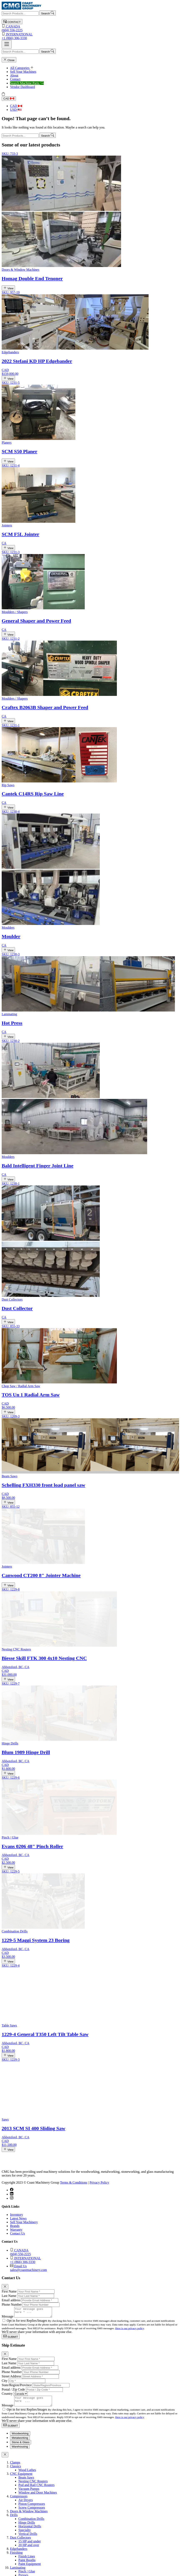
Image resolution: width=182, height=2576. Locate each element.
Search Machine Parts (27, 83)
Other (22, 2511)
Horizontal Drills (29, 2418)
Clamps (15, 2354)
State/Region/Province (17, 2274)
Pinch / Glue (26, 2463)
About (14, 75)
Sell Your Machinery (24, 2110)
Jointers (23, 2496)
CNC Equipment (21, 2365)
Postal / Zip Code (13, 2279)
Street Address (11, 2266)
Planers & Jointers (22, 2493)
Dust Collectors (20, 2429)
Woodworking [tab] (20, 2325)
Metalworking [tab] (20, 2329)
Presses (23, 2466)
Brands (14, 2113)
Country (7, 2283)
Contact (15, 79)
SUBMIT (10, 2226)
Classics (15, 2357)
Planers (23, 2500)
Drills (14, 2406)
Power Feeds (26, 2485)
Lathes (14, 2560)
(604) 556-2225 (91, 28)
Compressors (19, 2388)
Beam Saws (26, 2369)
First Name (9, 2179)
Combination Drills (31, 2410)
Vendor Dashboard (22, 87)
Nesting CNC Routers (33, 2372)
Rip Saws (24, 2530)
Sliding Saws (27, 2534)
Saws (13, 2519)
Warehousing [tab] (20, 2338)
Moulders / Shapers (23, 2478)
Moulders (24, 2481)
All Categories (22, 68)
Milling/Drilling (21, 2564)
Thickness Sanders (30, 2515)
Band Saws (25, 2523)
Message (7, 2206)
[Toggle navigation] (7, 44)
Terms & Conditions (73, 2070)
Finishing (16, 2444)
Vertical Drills (27, 2425)
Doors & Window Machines (29, 2403)
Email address (11, 2188)
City (5, 2270)
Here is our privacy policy (129, 2218)
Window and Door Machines (37, 2384)
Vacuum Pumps (28, 2380)
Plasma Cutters (20, 2567)
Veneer (23, 2470)
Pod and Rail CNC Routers (36, 2376)
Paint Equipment (29, 2455)
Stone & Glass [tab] (20, 2333)
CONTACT (12, 22)
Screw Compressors (31, 2399)
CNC (13, 2552)
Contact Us (17, 2121)
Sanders (15, 2504)
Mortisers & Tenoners (24, 2474)
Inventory (16, 2102)
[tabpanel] (91, 2448)
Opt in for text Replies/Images (27, 2210)
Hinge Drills (26, 2414)
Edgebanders (18, 2440)
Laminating (17, 2459)
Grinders (16, 2556)
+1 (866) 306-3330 (91, 36)
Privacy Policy (99, 2070)
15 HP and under (29, 2433)
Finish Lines (26, 2448)
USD (16, 109)
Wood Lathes (27, 2361)
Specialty (24, 2421)
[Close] (5, 2174)
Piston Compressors (31, 2395)
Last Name (9, 2183)
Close (9, 60)
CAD (8, 98)
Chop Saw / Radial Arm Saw (37, 2526)
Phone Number (12, 2192)
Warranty (16, 2117)
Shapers (23, 2489)
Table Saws (26, 2538)
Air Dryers (25, 2391)
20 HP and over (28, 2436)
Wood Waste (18, 2541)
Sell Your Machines (23, 71)
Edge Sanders (27, 2508)
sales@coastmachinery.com (95, 2155)
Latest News (18, 2106)
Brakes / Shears (20, 2549)
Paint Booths (26, 2451)
